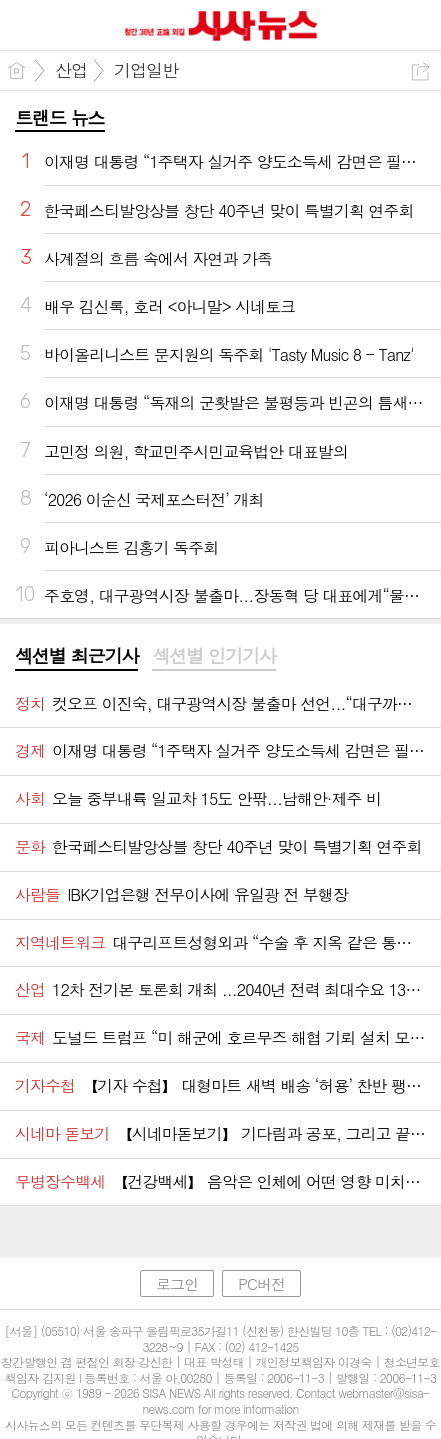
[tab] (76, 657)
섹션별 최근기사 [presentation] (76, 656)
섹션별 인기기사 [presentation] (213, 656)
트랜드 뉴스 (60, 117)
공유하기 (420, 71)
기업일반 (146, 70)
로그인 (177, 1283)
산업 (71, 70)
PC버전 (261, 1283)
